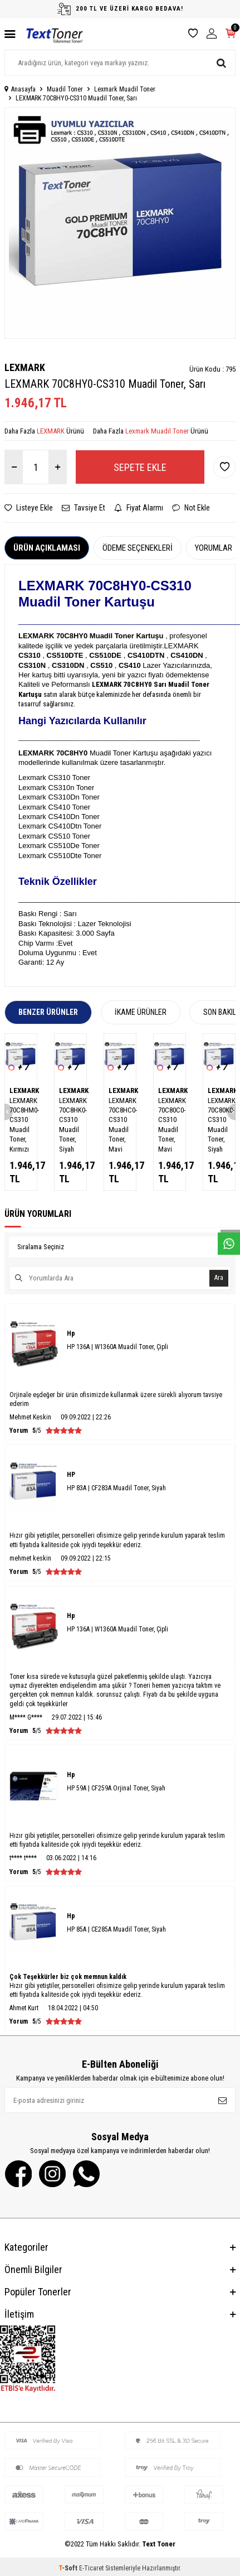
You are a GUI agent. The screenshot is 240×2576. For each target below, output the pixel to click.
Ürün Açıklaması (46, 548)
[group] (120, 223)
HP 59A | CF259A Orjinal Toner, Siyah (116, 1788)
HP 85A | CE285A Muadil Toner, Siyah (116, 1929)
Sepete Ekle (140, 467)
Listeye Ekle (28, 507)
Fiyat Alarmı (138, 507)
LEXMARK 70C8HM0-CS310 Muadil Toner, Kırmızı (20, 1124)
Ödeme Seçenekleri (137, 548)
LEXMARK (24, 367)
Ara (218, 1278)
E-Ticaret (91, 2568)
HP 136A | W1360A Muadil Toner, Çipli (117, 1347)
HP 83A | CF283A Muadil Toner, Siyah (116, 1488)
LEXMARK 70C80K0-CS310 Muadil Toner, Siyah (219, 1124)
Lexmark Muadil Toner (124, 89)
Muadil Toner (65, 89)
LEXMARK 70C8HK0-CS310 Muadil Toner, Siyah (70, 1124)
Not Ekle (191, 507)
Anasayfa (20, 89)
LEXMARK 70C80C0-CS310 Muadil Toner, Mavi (169, 1124)
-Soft (68, 2568)
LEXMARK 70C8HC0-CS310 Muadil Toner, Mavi (120, 1124)
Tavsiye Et (83, 507)
